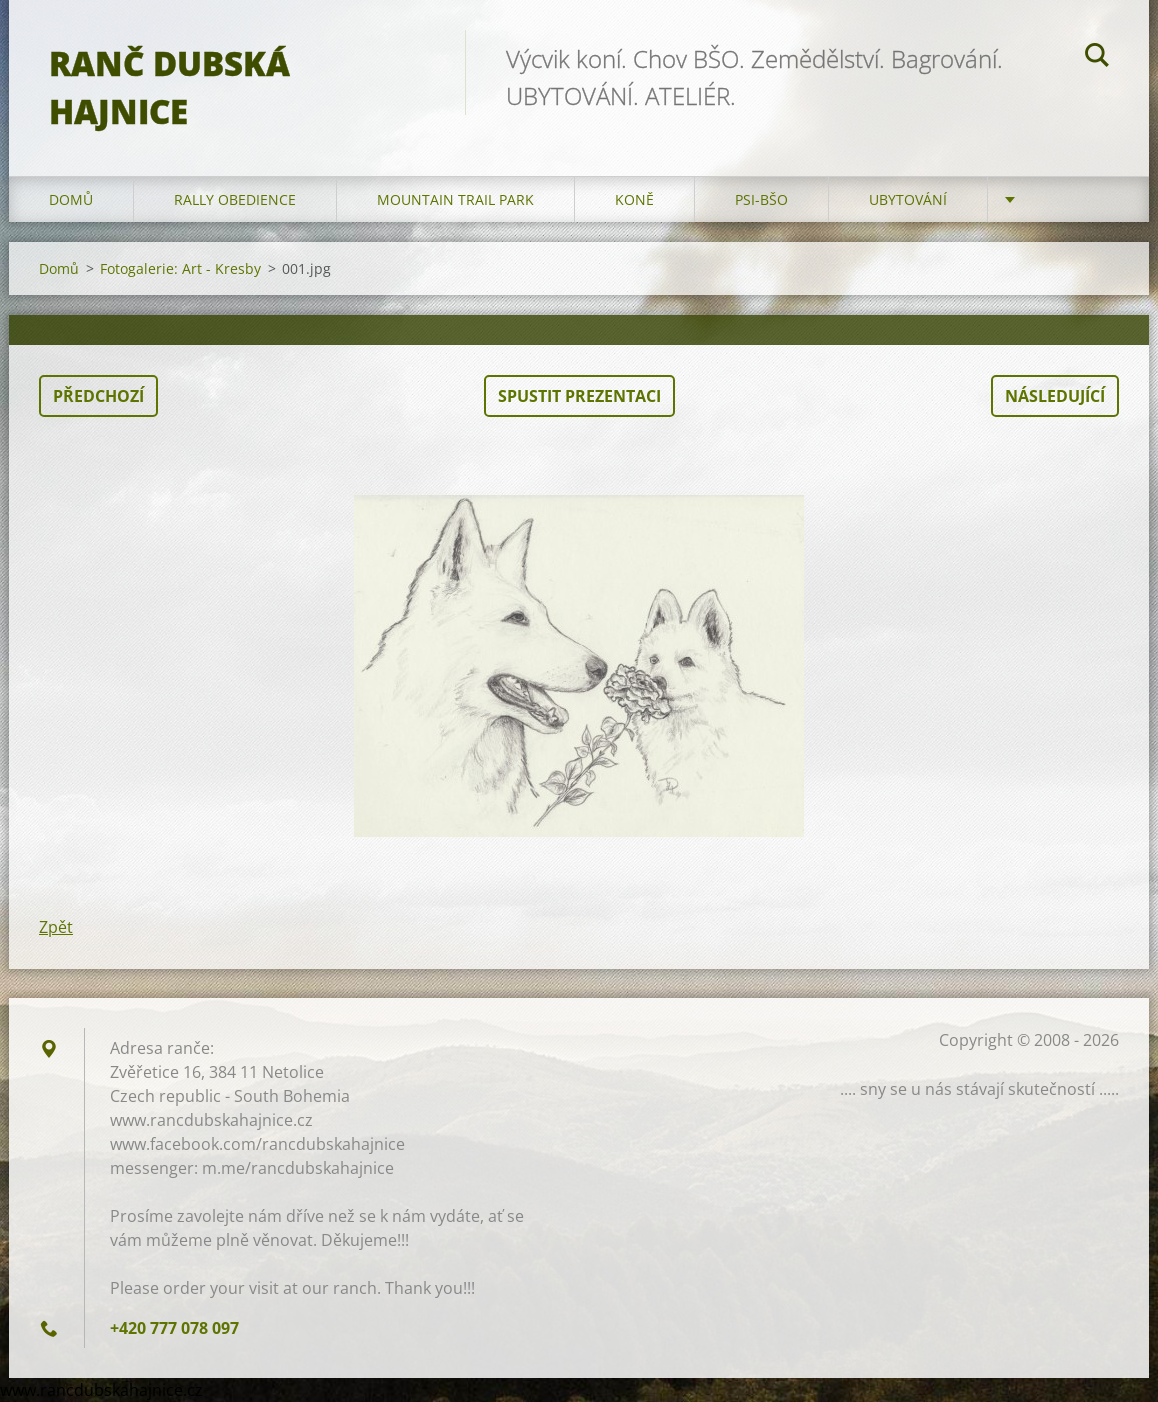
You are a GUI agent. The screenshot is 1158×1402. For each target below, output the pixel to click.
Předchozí (98, 396)
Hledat (1097, 58)
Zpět (56, 927)
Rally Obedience (235, 199)
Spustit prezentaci (579, 396)
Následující (1055, 396)
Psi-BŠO (761, 199)
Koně (634, 199)
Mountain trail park (455, 199)
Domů (71, 199)
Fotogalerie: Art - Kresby (180, 268)
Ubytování (908, 199)
